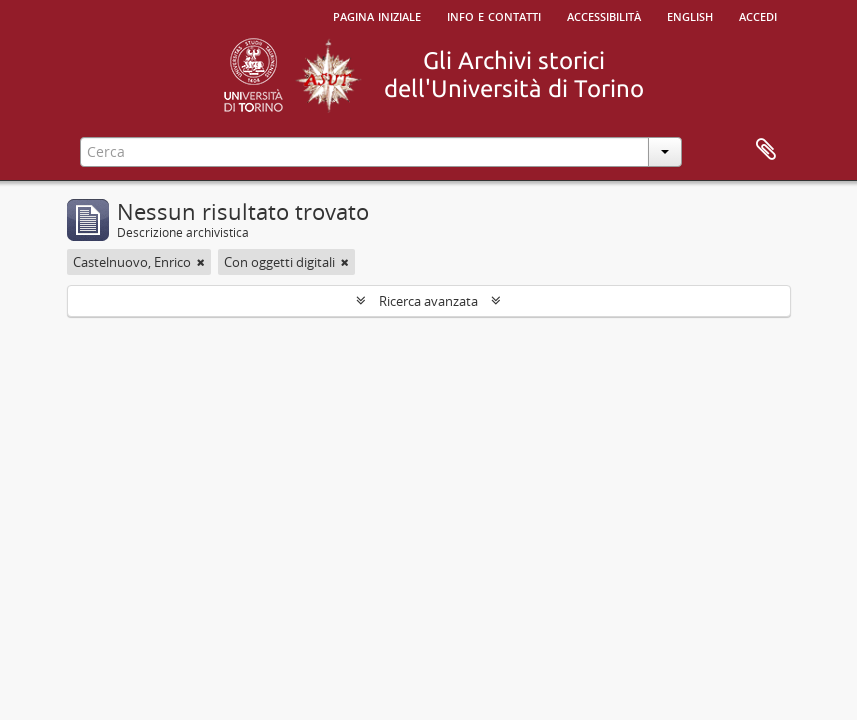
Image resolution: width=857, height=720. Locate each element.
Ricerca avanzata (428, 301)
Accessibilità (604, 15)
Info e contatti (494, 15)
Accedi (758, 15)
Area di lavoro (766, 150)
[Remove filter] (201, 262)
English (690, 15)
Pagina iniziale (377, 15)
